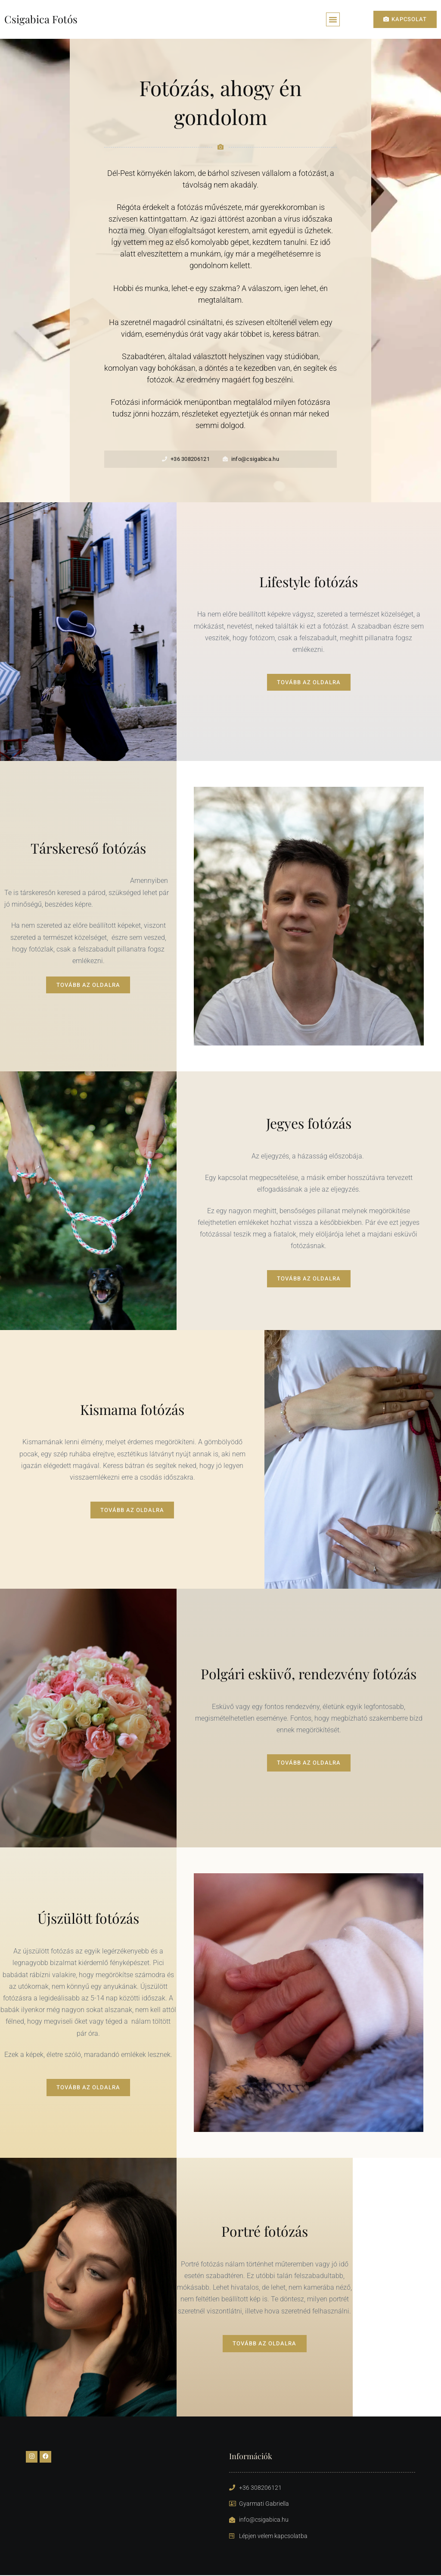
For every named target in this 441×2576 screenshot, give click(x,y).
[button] (333, 20)
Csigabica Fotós (41, 19)
